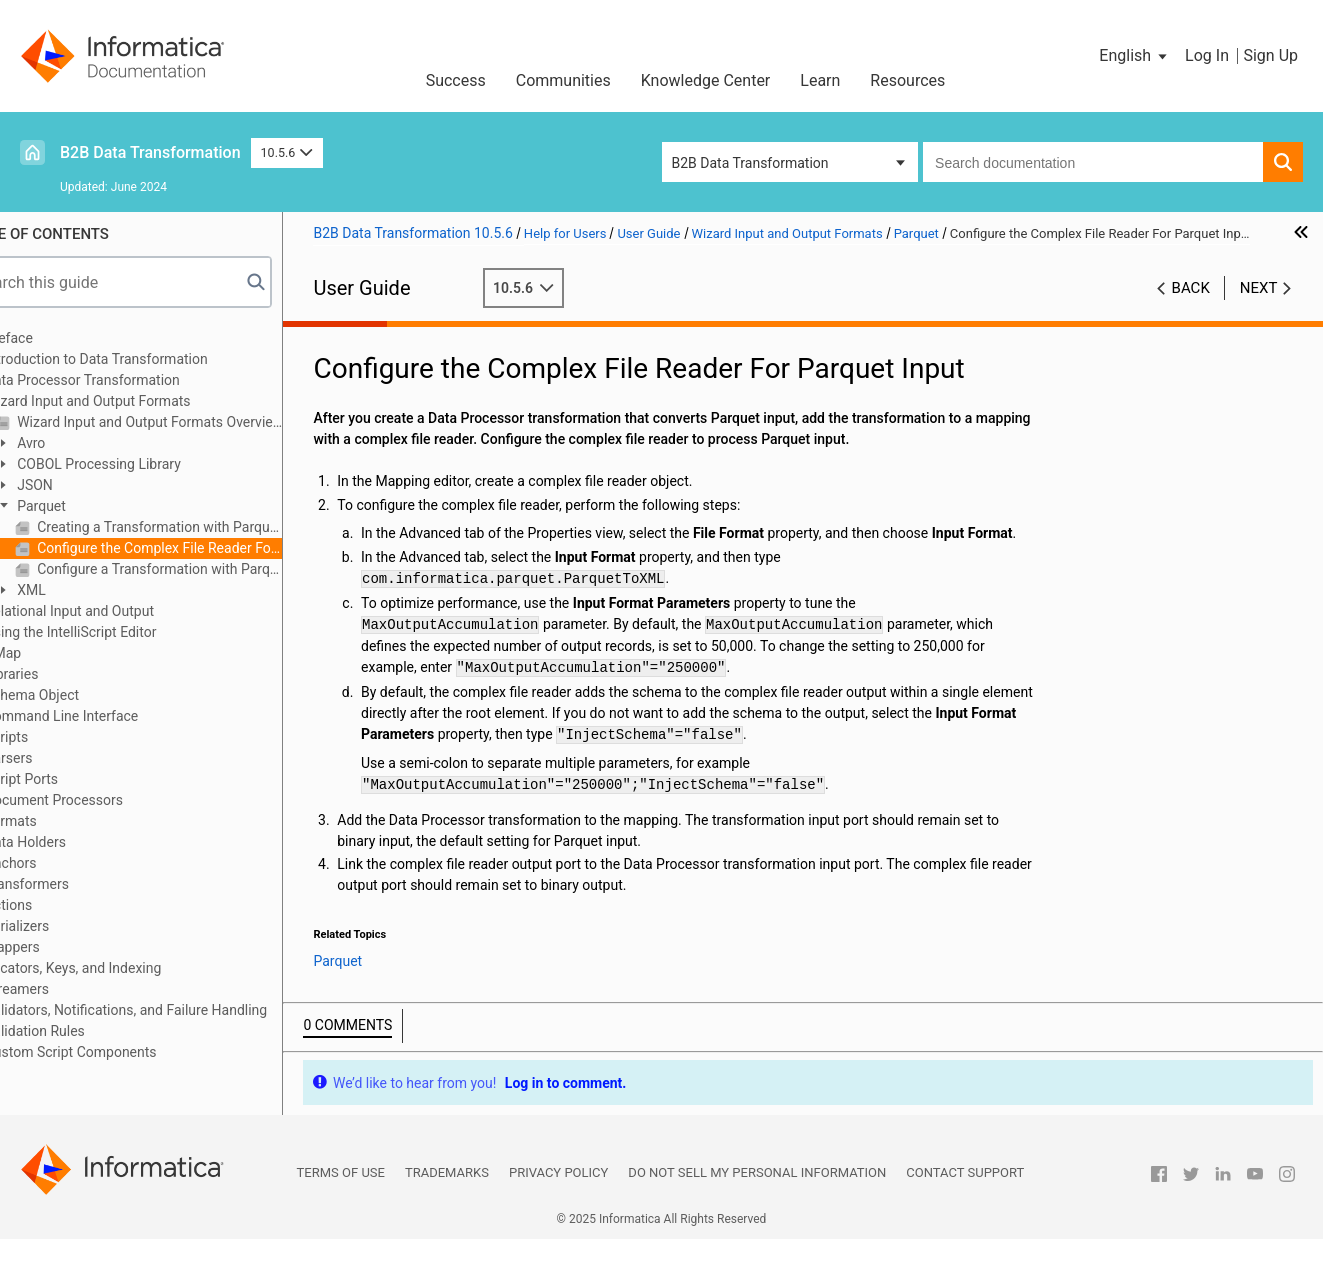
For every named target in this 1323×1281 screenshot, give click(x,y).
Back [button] (1191, 309)
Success (456, 80)
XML (78, 590)
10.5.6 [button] (287, 152)
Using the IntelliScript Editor (119, 632)
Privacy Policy (558, 1214)
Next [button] (1259, 309)
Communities (563, 80)
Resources (907, 80)
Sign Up (1270, 55)
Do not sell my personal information (757, 1214)
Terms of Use (341, 1214)
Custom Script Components (119, 1052)
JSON (81, 485)
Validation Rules (83, 1031)
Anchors (59, 863)
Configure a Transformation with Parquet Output (206, 569)
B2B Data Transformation (150, 152)
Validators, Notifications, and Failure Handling (174, 1010)
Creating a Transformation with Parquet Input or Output (206, 527)
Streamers (65, 989)
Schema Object (80, 695)
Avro (78, 443)
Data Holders (73, 842)
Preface (57, 338)
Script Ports (69, 779)
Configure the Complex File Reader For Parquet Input (206, 548)
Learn (820, 80)
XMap (51, 653)
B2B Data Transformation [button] (750, 163)
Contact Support (965, 1214)
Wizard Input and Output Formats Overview (196, 422)
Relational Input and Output (117, 611)
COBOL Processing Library (145, 464)
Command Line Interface (110, 716)
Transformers (75, 884)
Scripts (54, 737)
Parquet (88, 506)
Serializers (65, 926)
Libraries (60, 674)
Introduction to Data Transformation (144, 359)
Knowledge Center (706, 80)
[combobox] (1093, 162)
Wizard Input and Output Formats (136, 401)
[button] (1134, 56)
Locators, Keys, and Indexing (121, 968)
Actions (56, 905)
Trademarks (447, 1214)
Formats (59, 821)
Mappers (60, 947)
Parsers (57, 758)
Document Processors (102, 800)
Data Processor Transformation (130, 380)
